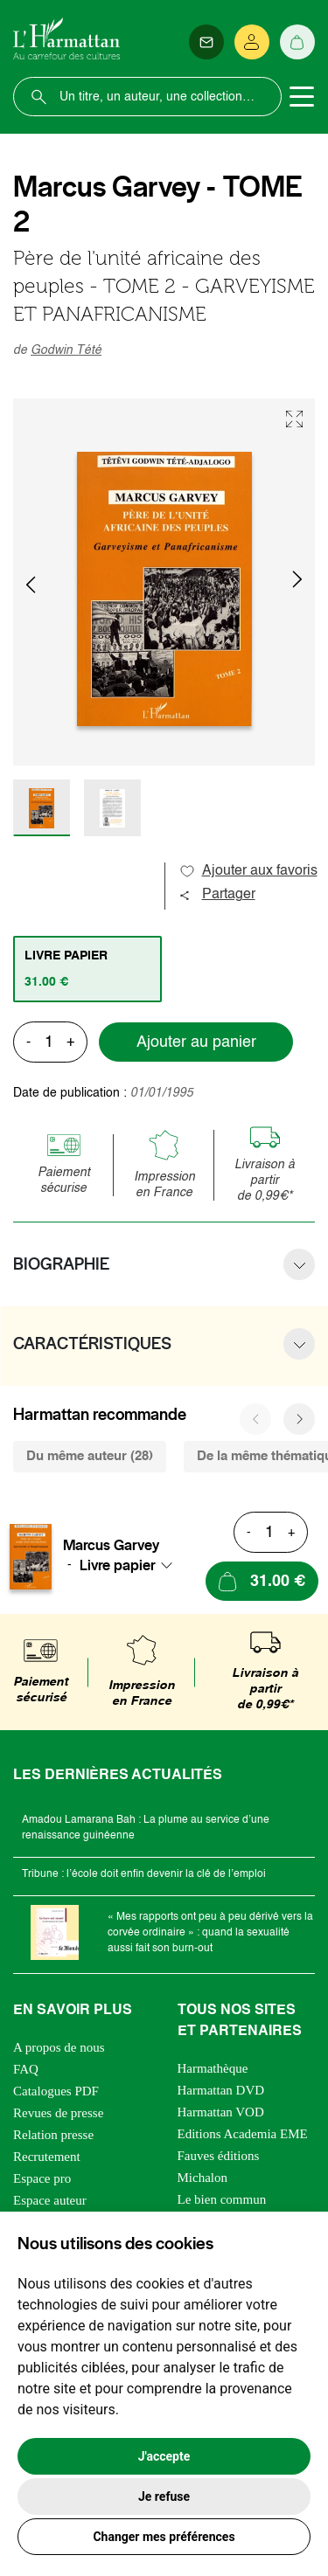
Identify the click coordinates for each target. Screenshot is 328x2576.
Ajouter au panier (196, 1042)
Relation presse (53, 2135)
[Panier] (297, 41)
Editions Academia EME (243, 2134)
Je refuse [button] (164, 2496)
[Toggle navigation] (302, 97)
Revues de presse (58, 2113)
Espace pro (42, 2178)
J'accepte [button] (164, 2456)
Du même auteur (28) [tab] (89, 1456)
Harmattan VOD (221, 2112)
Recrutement (46, 2157)
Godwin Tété (66, 350)
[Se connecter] (251, 41)
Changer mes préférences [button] (163, 2537)
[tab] (87, 969)
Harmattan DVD (221, 2090)
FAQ (25, 2069)
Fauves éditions (219, 2156)
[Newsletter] (206, 41)
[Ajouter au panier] (262, 1581)
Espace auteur (50, 2200)
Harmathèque (213, 2068)
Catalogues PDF (56, 2091)
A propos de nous (59, 2047)
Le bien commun (222, 2199)
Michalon (203, 2178)
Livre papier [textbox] (118, 1565)
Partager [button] (216, 895)
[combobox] (131, 1565)
